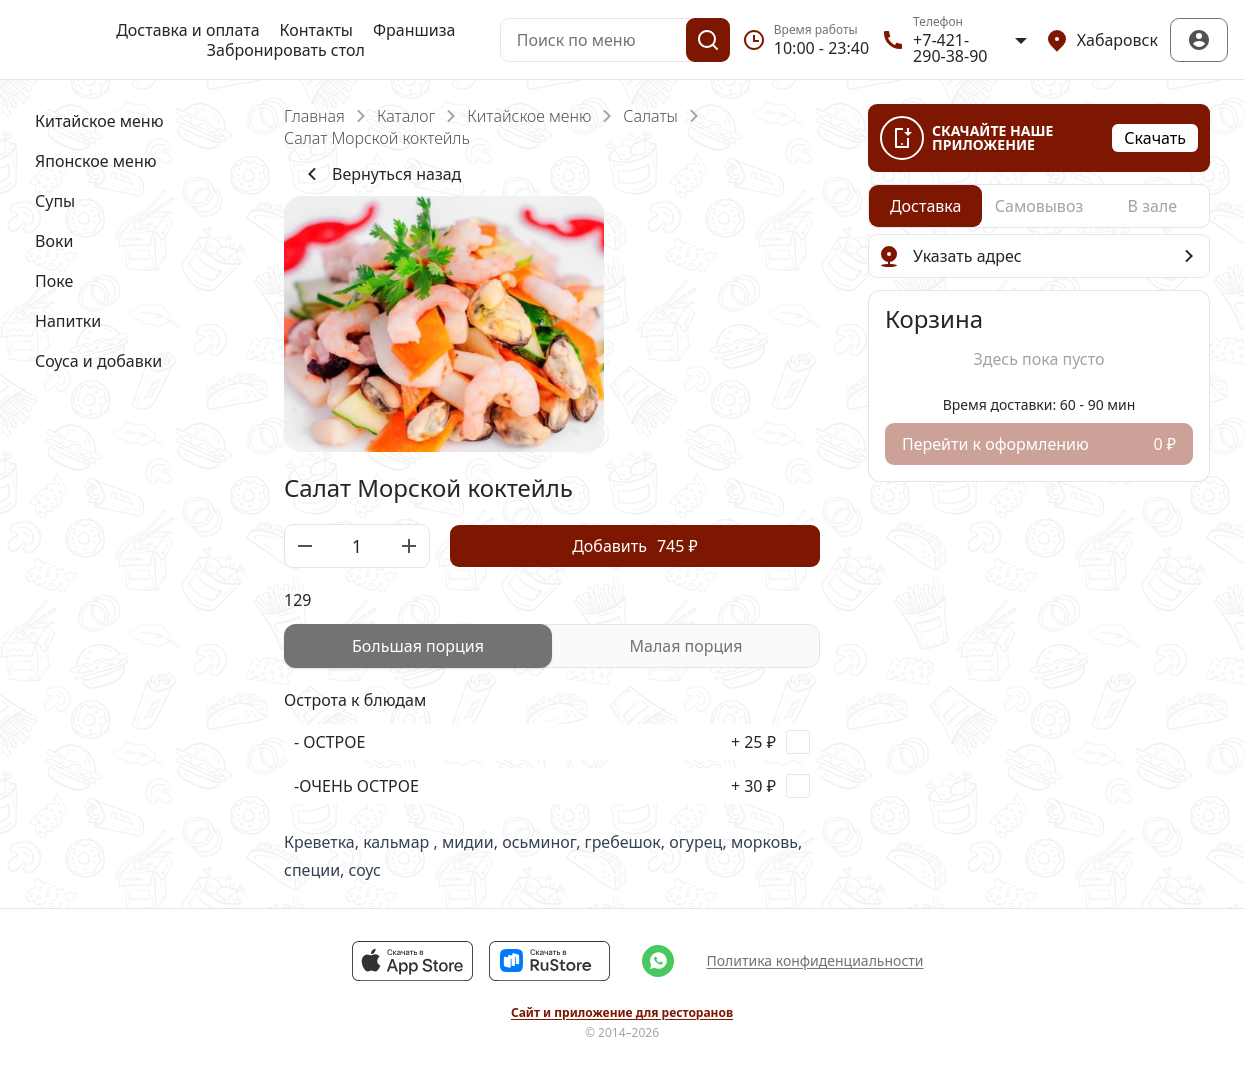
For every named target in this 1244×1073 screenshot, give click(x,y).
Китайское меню (529, 116)
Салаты (650, 116)
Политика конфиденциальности (814, 960)
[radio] (418, 646)
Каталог (406, 116)
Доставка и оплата (187, 30)
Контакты (316, 30)
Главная (314, 116)
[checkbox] (552, 742)
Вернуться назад (380, 174)
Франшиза (414, 30)
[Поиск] (708, 40)
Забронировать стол (286, 50)
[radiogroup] (552, 646)
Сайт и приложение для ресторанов (622, 1013)
